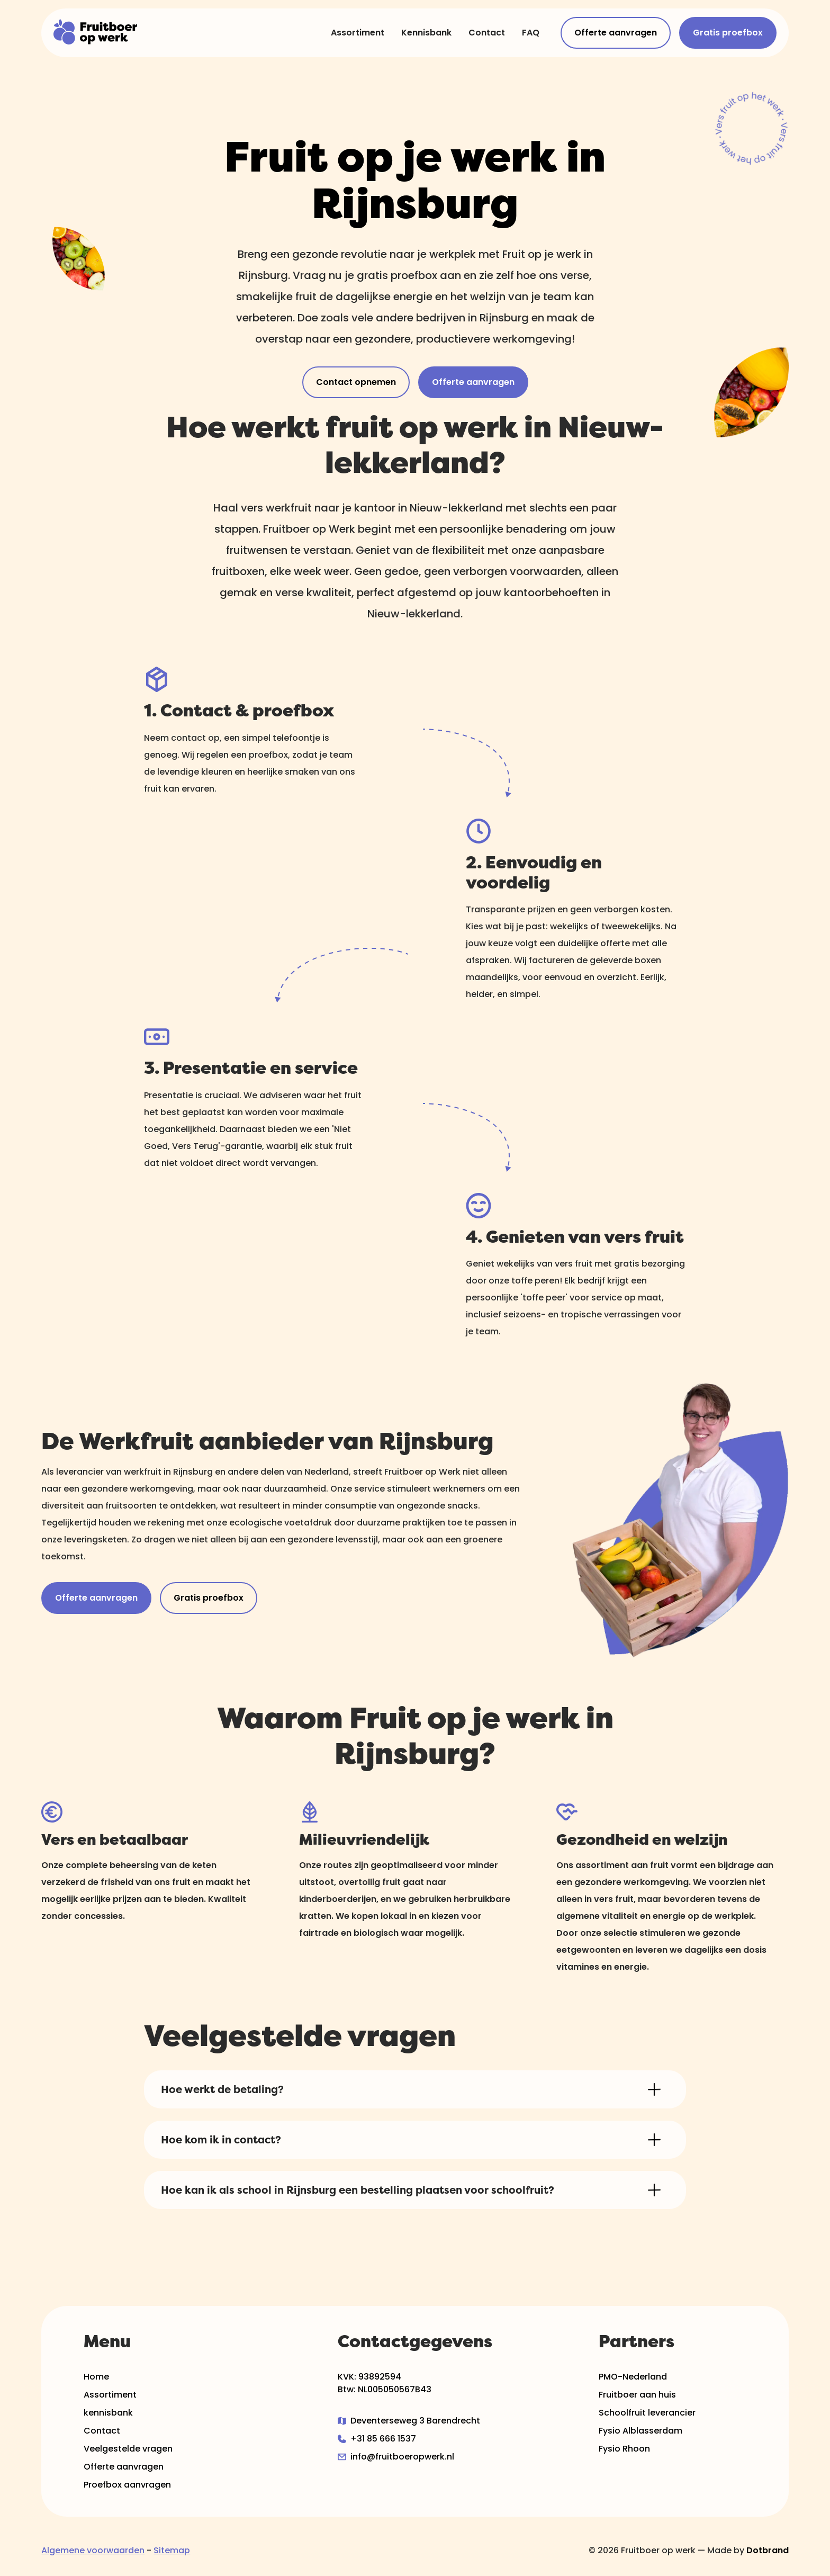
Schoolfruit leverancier (647, 2413)
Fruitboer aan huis (637, 2395)
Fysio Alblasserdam (640, 2431)
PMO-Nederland (633, 2377)
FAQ (530, 32)
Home (96, 2377)
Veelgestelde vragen (128, 2449)
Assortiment (357, 32)
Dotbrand (767, 2550)
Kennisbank (426, 32)
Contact (486, 32)
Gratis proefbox (728, 32)
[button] (415, 2089)
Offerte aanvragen (615, 32)
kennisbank (108, 2413)
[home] (95, 33)
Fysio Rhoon (624, 2449)
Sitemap (172, 2550)
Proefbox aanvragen (127, 2485)
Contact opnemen (356, 382)
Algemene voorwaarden (93, 2550)
